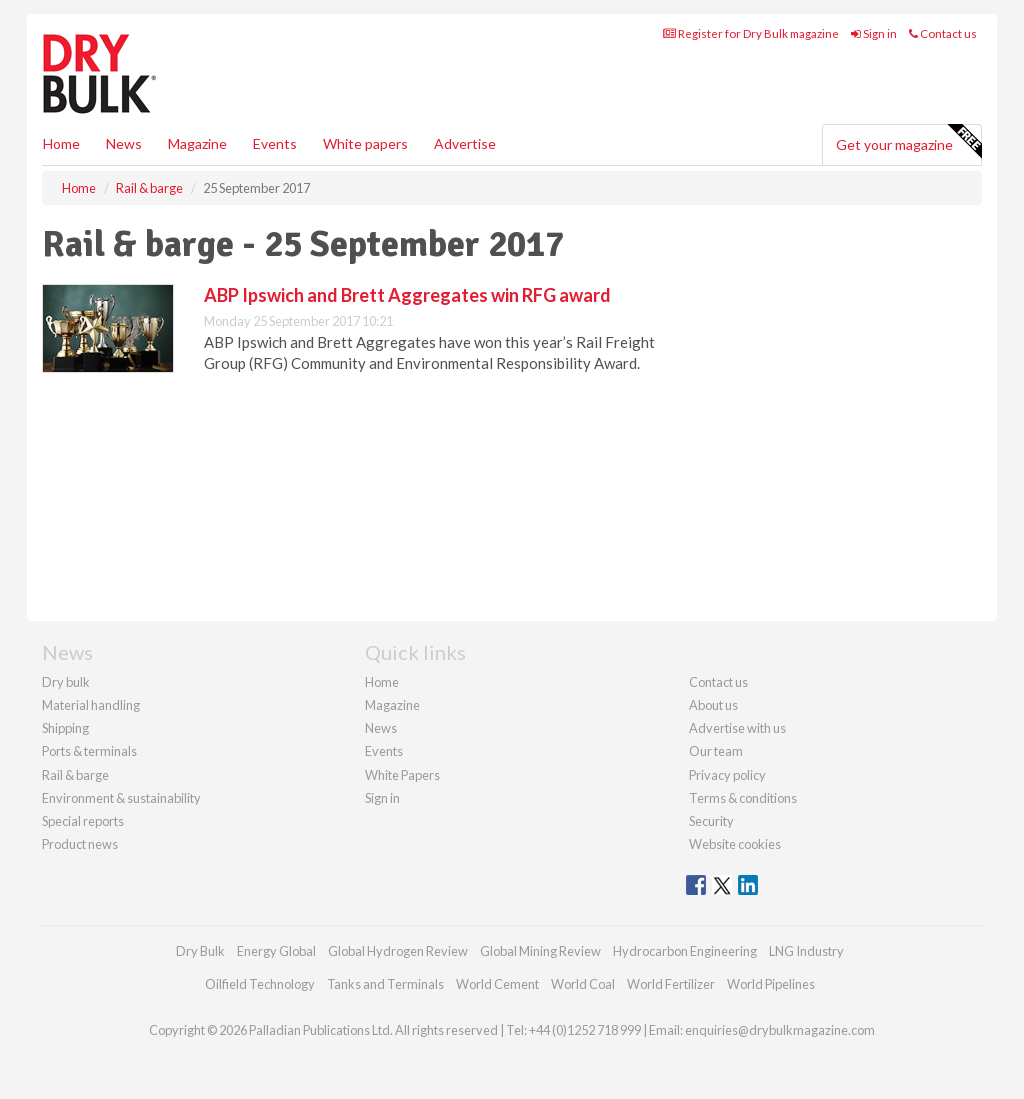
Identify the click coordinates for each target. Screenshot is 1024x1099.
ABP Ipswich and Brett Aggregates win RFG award (407, 295)
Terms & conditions (743, 798)
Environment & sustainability (121, 798)
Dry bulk (66, 682)
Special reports (83, 821)
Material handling (91, 705)
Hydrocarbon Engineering (685, 951)
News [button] (124, 143)
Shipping (65, 728)
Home (61, 143)
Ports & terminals (89, 751)
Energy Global (276, 951)
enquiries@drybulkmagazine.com (780, 1030)
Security (711, 821)
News (381, 728)
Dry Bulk (200, 951)
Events (275, 143)
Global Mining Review (540, 951)
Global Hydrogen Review (398, 951)
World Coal (583, 984)
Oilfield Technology (260, 984)
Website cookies (735, 844)
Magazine (197, 143)
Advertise (465, 143)
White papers (365, 143)
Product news (80, 844)
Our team (716, 751)
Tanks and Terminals (385, 984)
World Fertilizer (671, 984)
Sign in (874, 33)
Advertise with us (737, 728)
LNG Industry (806, 951)
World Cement (497, 984)
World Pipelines (771, 984)
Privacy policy (727, 775)
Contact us (943, 33)
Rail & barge (75, 775)
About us (713, 705)
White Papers (402, 775)
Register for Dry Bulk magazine (751, 33)
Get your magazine (908, 142)
